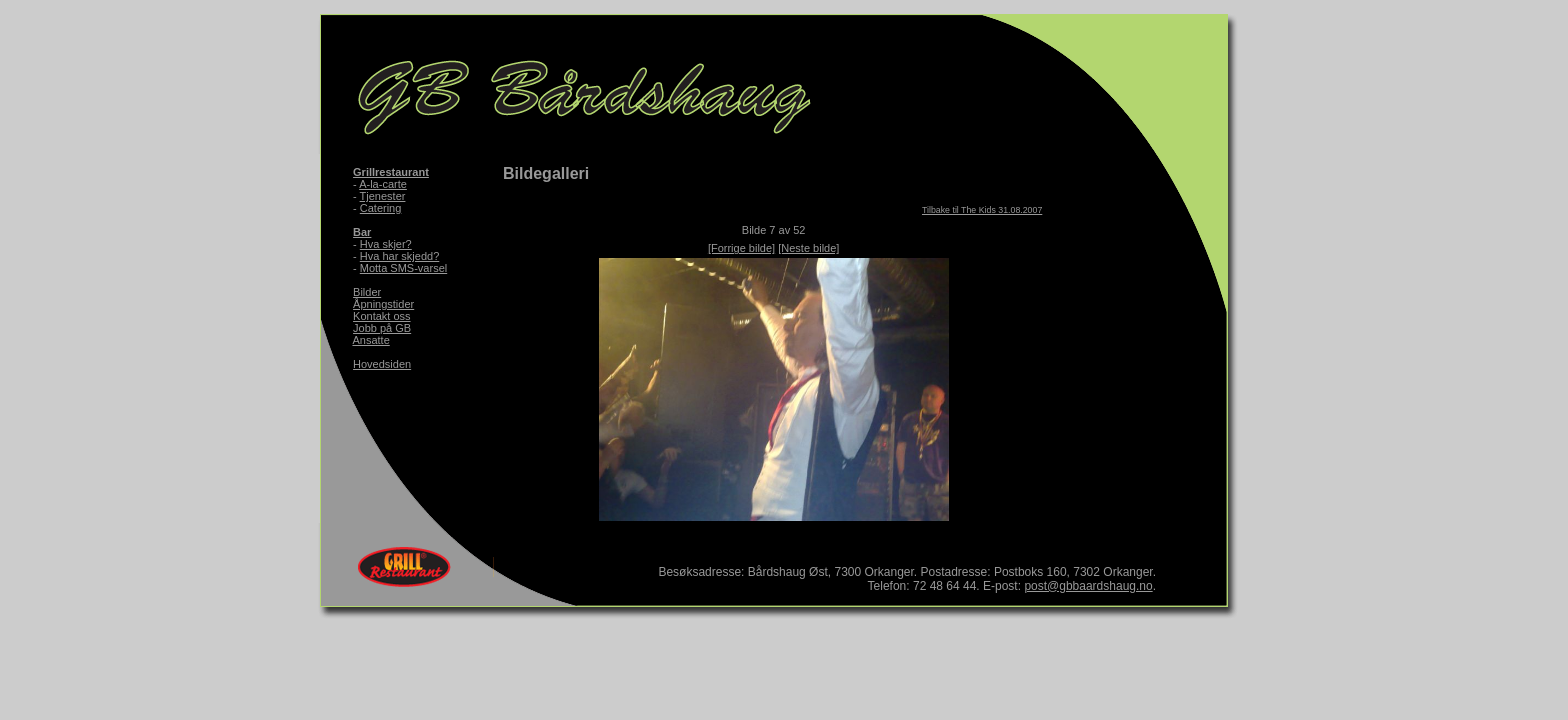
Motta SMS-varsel (403, 268)
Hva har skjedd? (400, 256)
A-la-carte (383, 184)
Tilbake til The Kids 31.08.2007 (982, 210)
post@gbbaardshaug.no (1088, 586)
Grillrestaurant (391, 172)
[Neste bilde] (808, 248)
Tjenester (383, 196)
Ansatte (370, 340)
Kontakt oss (381, 316)
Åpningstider (383, 304)
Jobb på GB (382, 328)
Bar (362, 232)
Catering (381, 208)
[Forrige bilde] (741, 248)
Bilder (367, 292)
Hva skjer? (386, 244)
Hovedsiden (382, 364)
